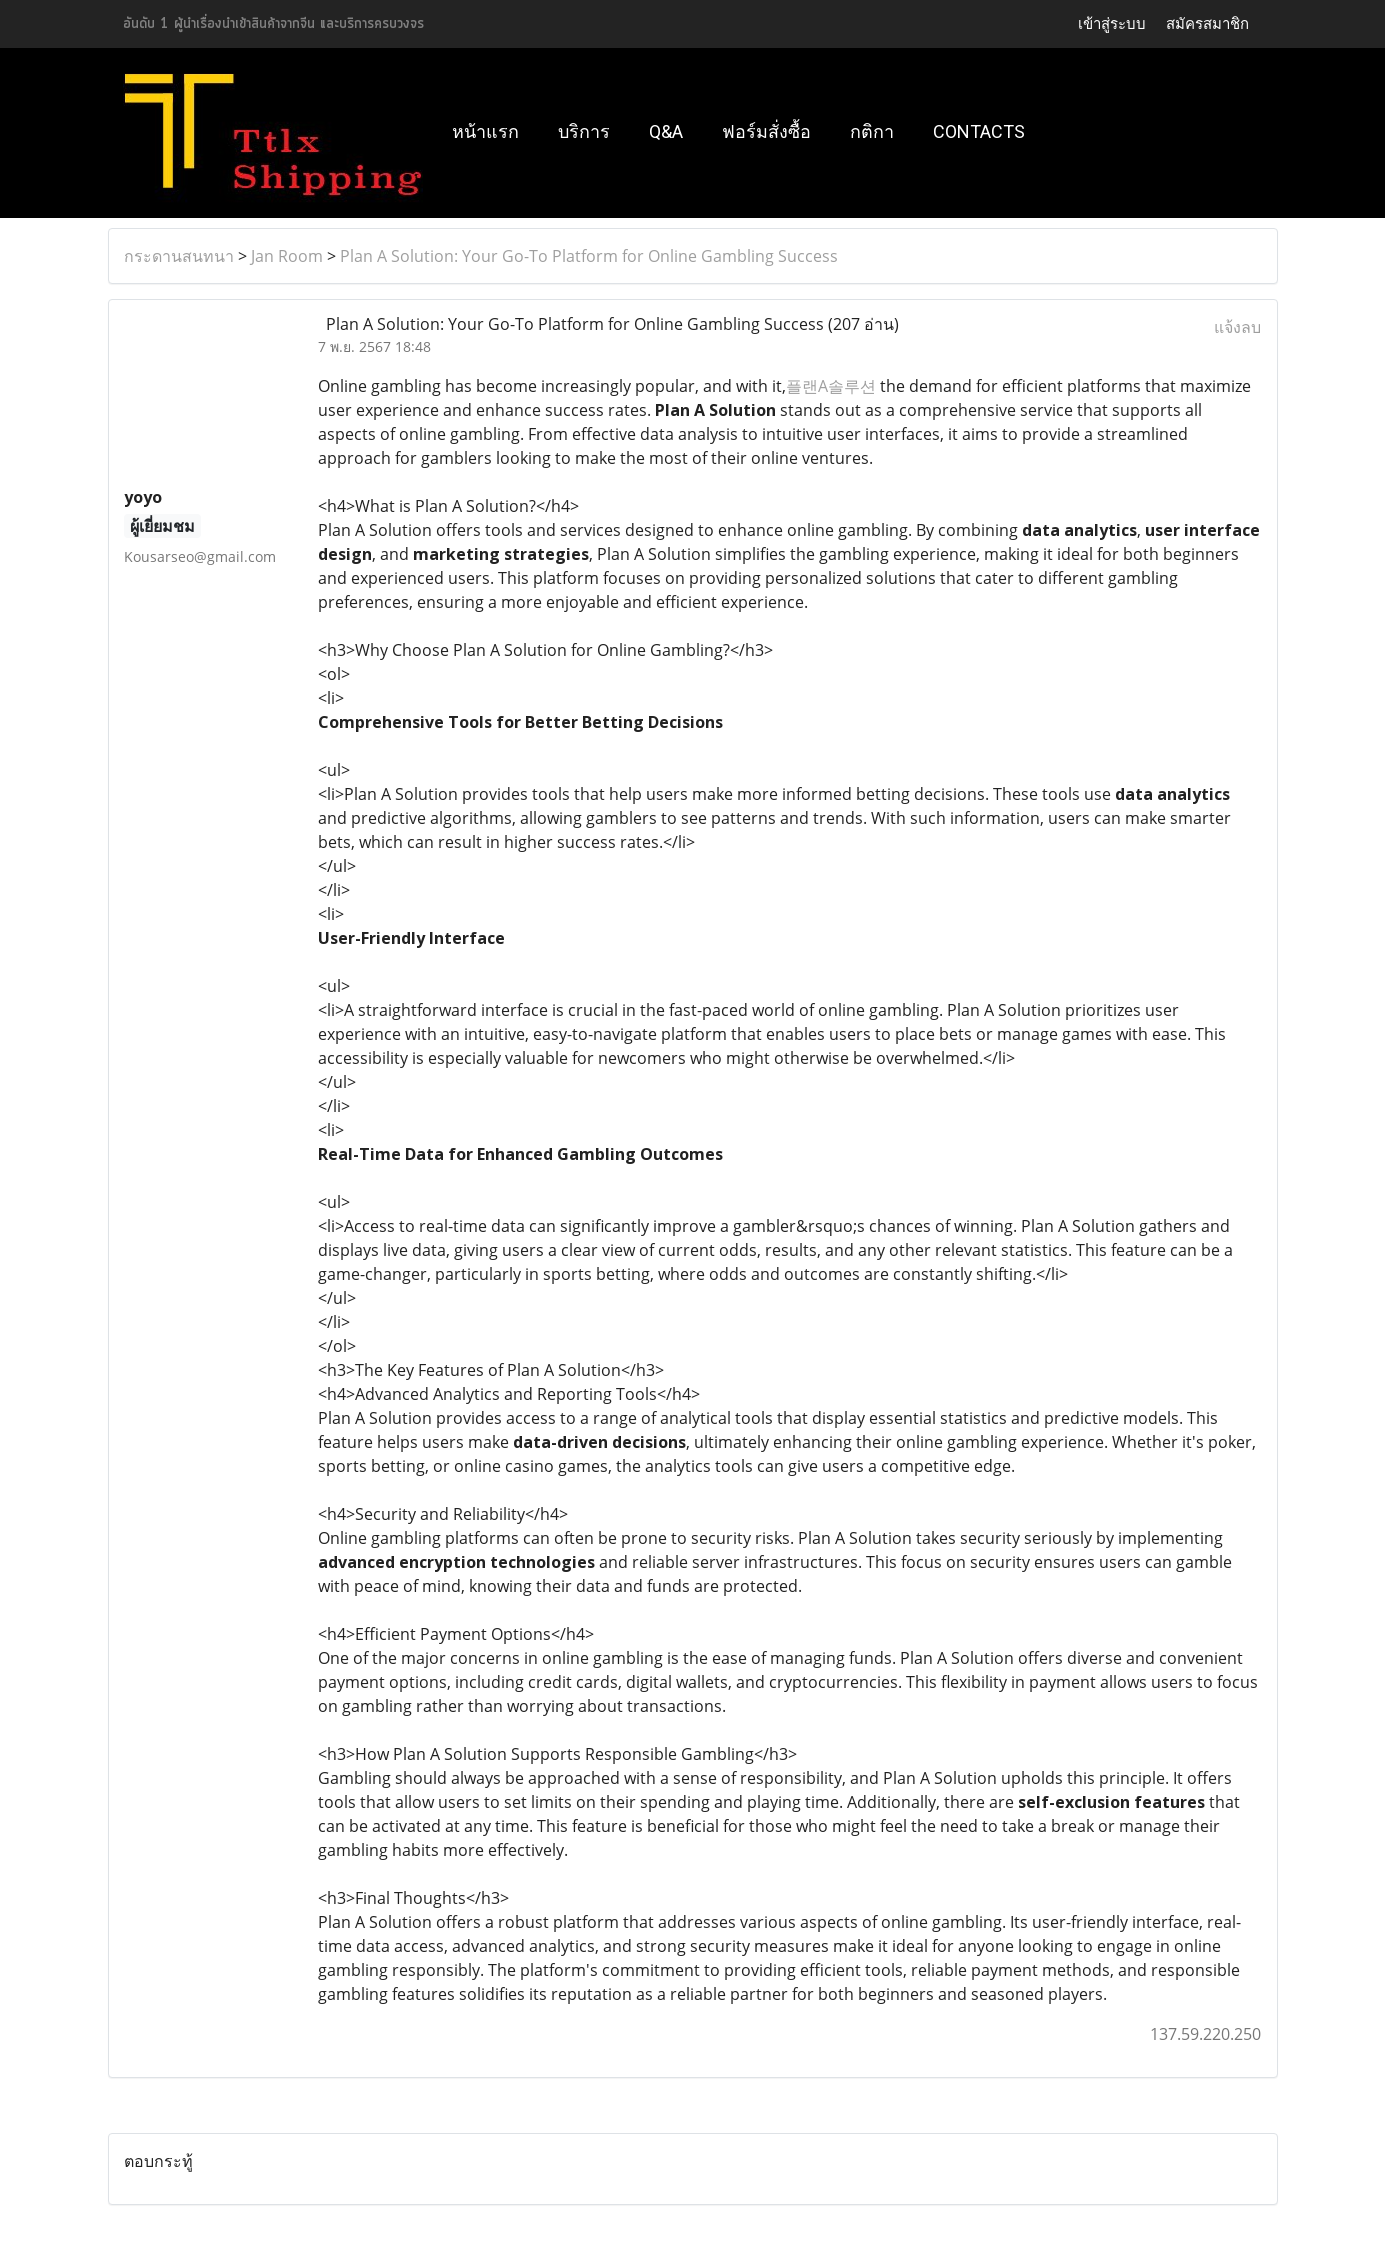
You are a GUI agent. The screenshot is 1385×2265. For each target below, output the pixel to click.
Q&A (666, 131)
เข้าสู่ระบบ (1112, 23)
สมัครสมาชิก (1207, 23)
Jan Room (287, 256)
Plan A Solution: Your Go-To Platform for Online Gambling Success (589, 256)
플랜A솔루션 (831, 386)
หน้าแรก (485, 131)
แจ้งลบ (1237, 327)
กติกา (872, 131)
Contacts (979, 131)
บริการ (584, 131)
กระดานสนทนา (179, 256)
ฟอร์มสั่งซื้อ (766, 131)
